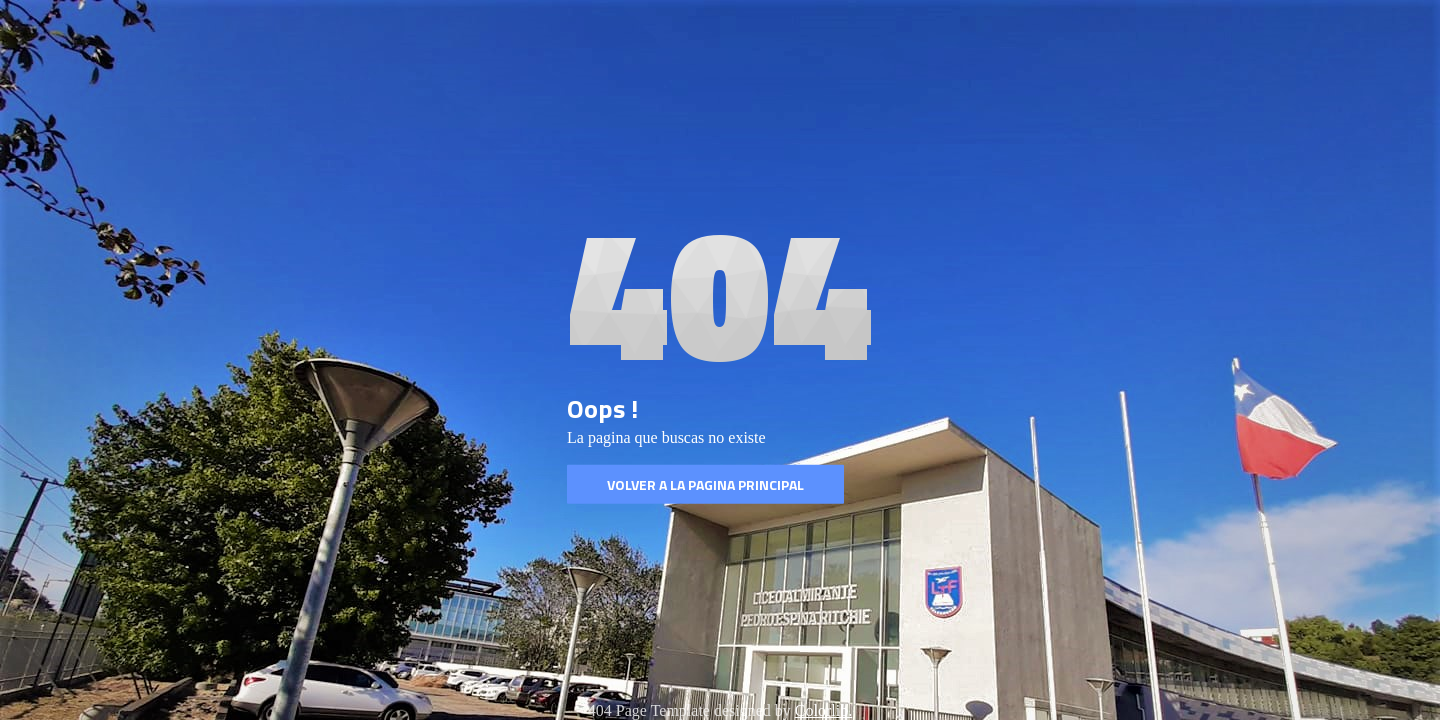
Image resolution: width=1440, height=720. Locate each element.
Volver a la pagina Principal (705, 484)
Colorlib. (823, 710)
